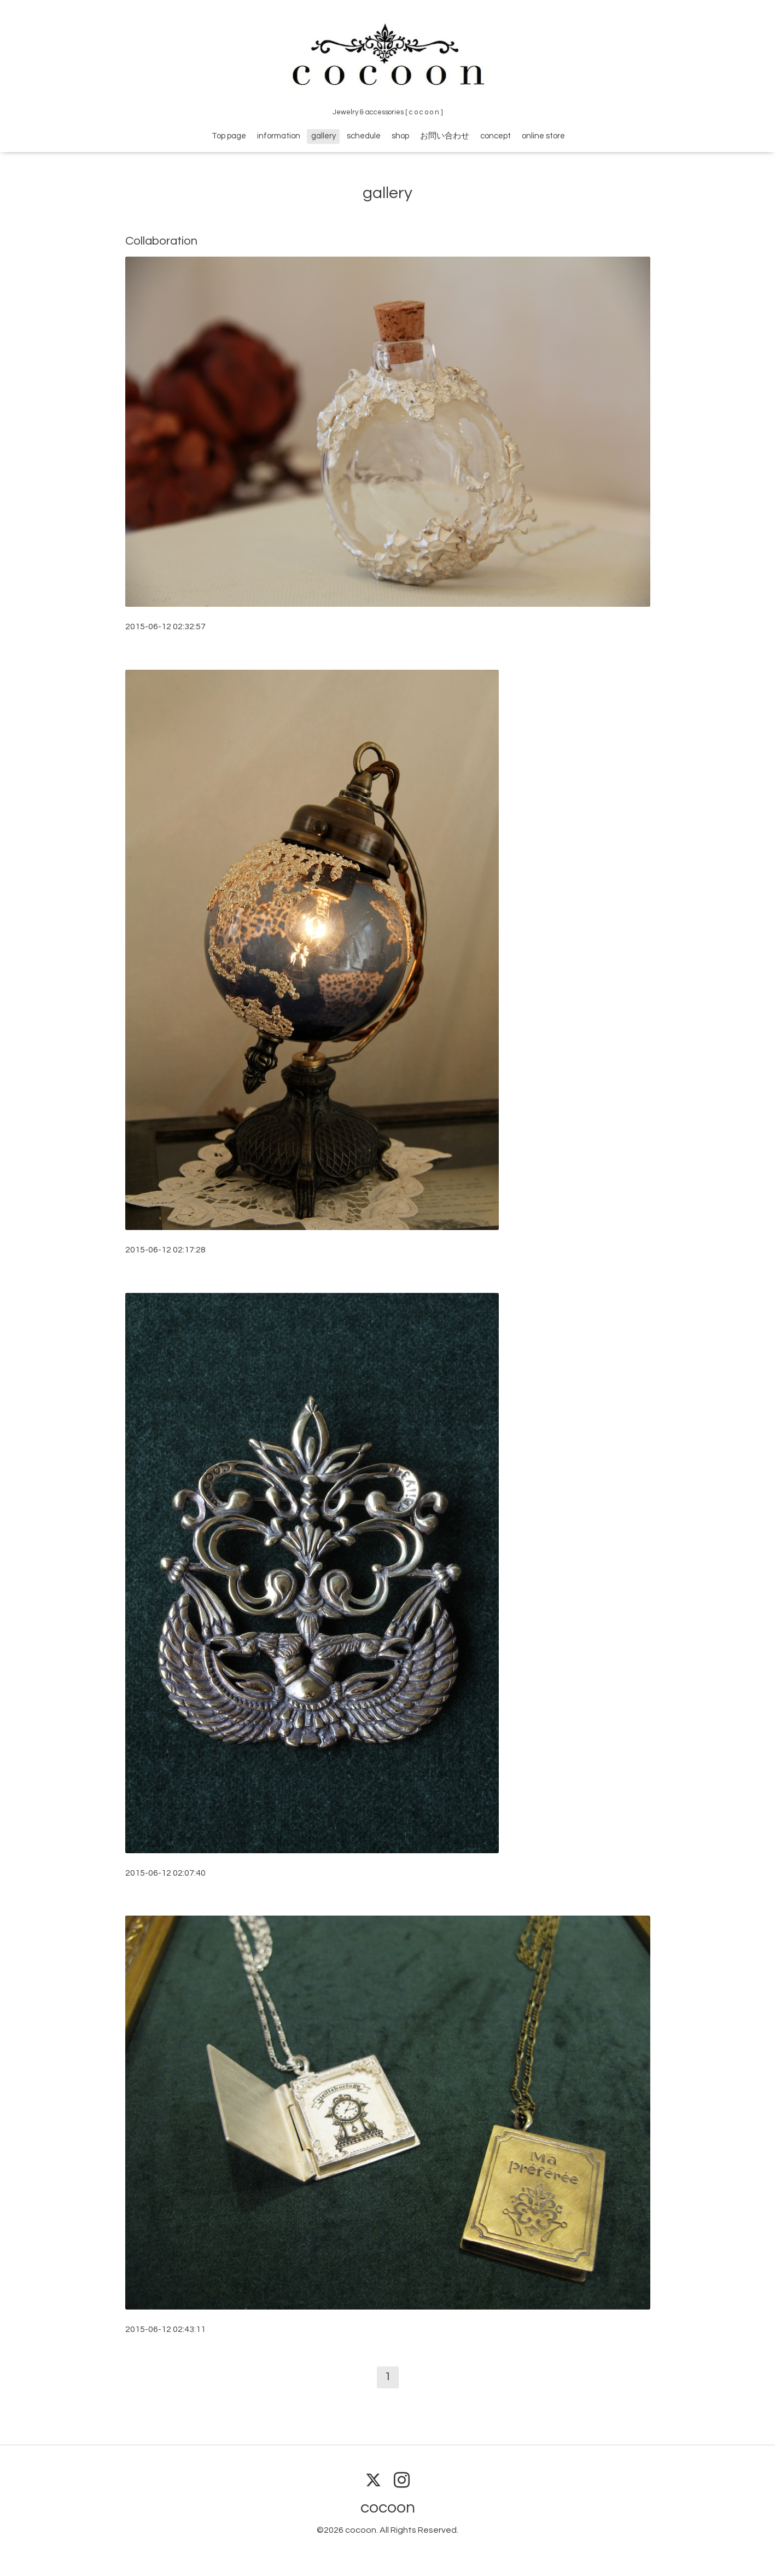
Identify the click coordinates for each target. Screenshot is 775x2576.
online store (543, 136)
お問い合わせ (444, 136)
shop (400, 136)
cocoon (387, 2507)
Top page (229, 136)
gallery (323, 136)
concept (495, 136)
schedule (364, 136)
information (278, 136)
